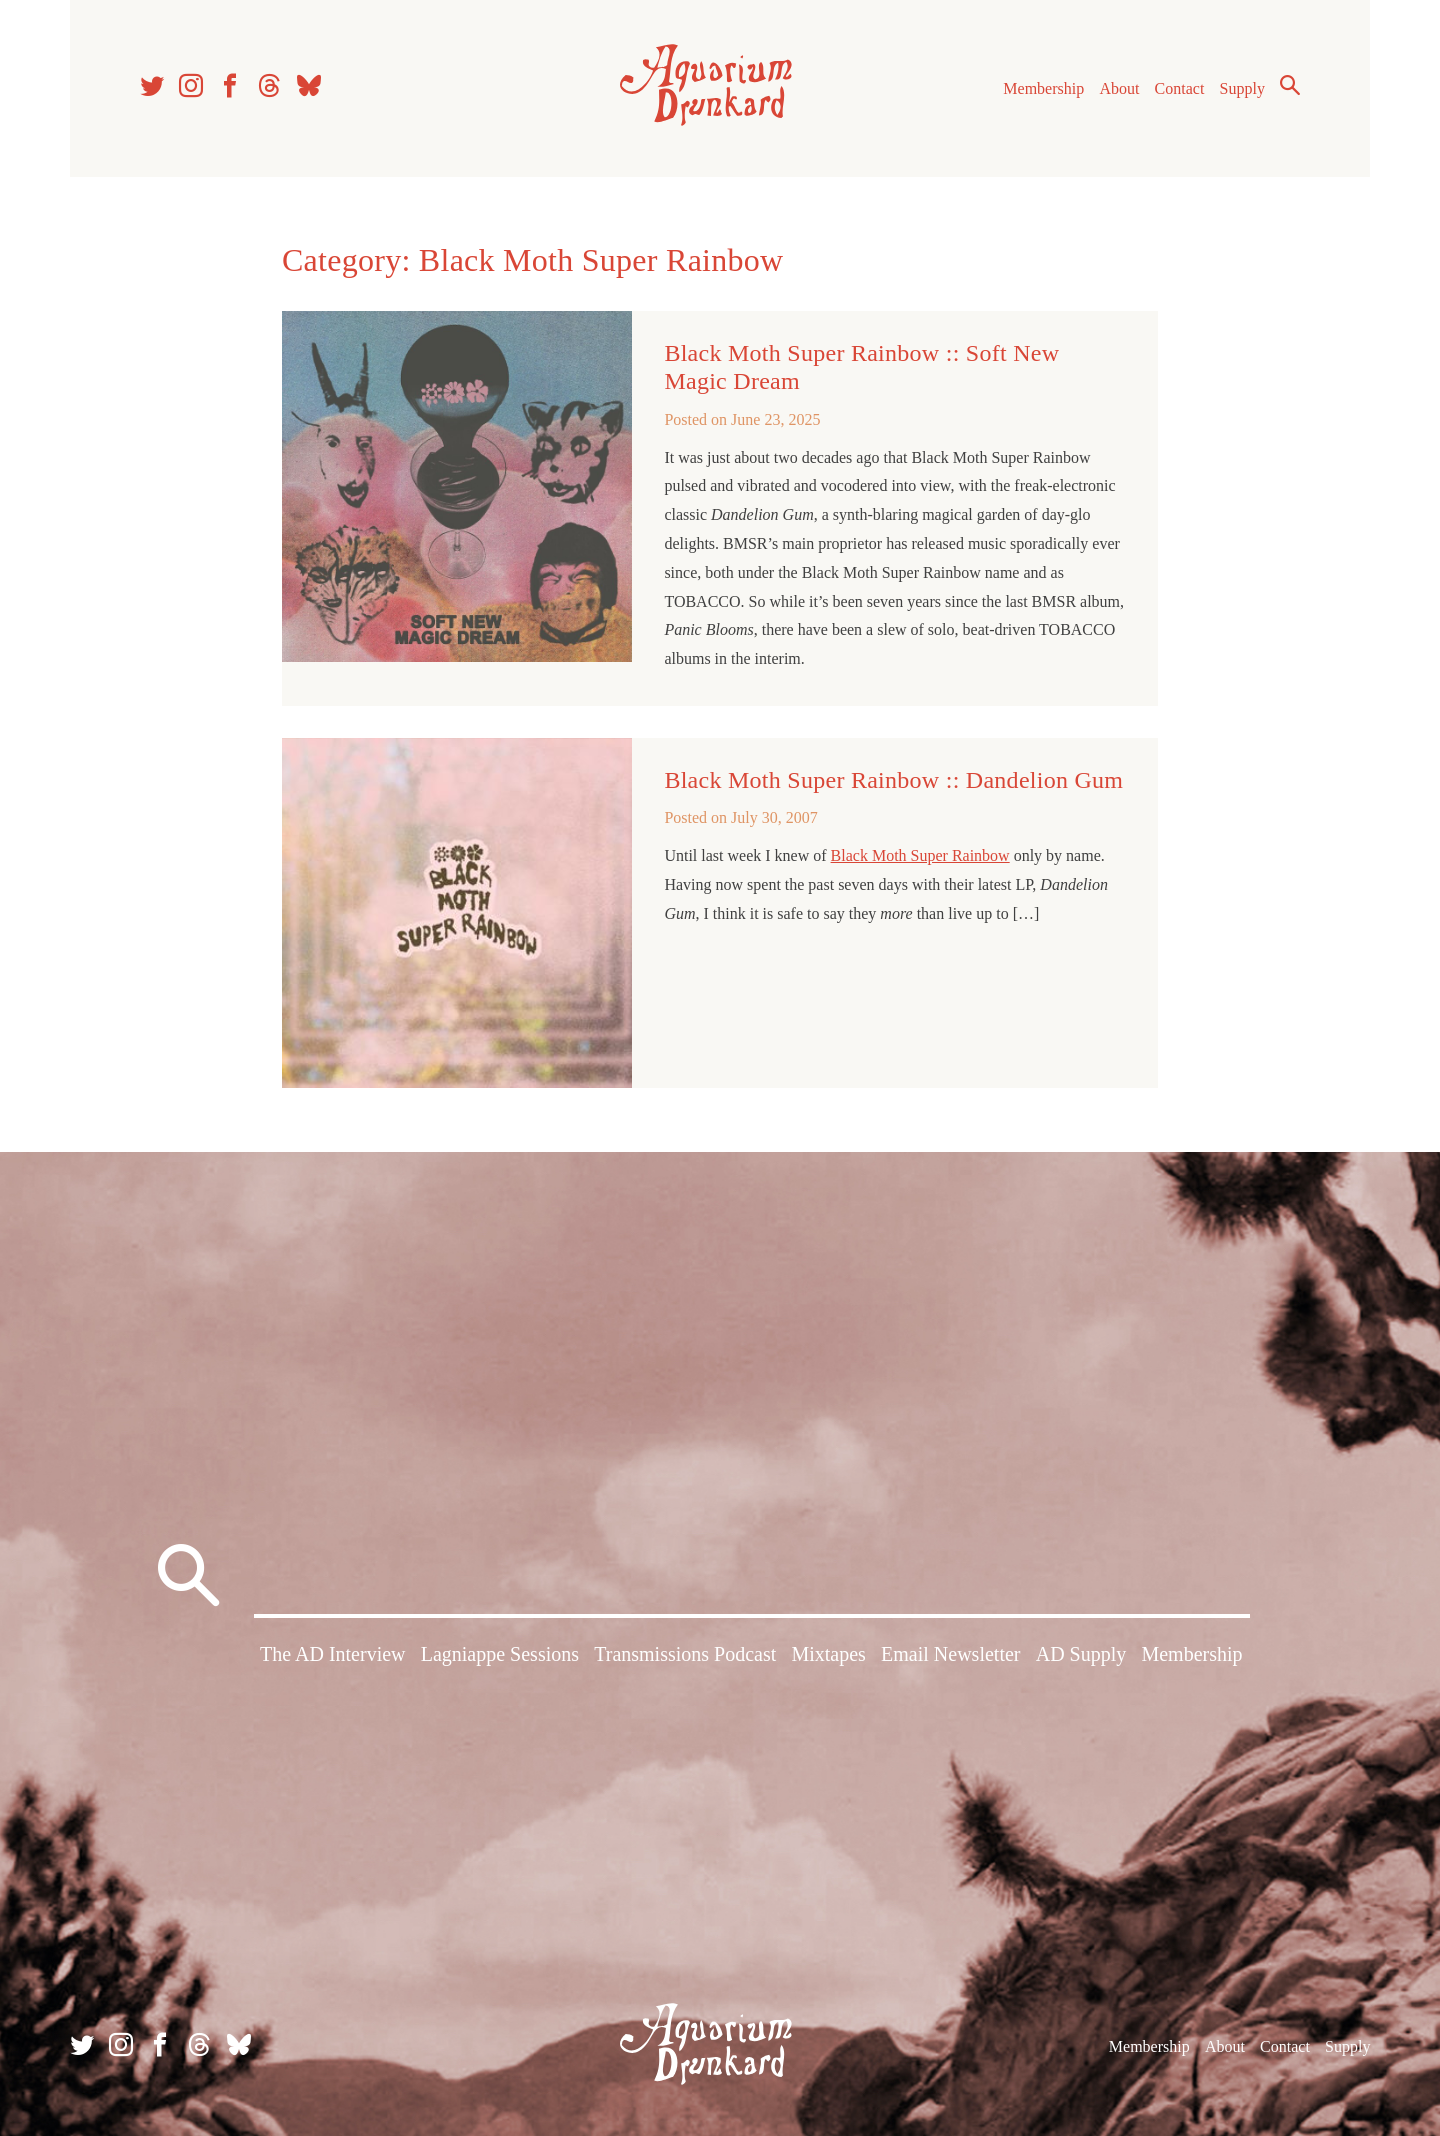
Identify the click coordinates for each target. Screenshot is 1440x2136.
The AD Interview (333, 1654)
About (1119, 88)
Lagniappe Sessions (500, 1654)
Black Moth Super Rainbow (920, 855)
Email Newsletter (950, 1654)
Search (1290, 85)
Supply (1242, 88)
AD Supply (1081, 1654)
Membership (1043, 88)
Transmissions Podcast (685, 1654)
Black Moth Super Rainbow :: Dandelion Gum (893, 780)
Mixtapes (828, 1654)
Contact (1180, 88)
